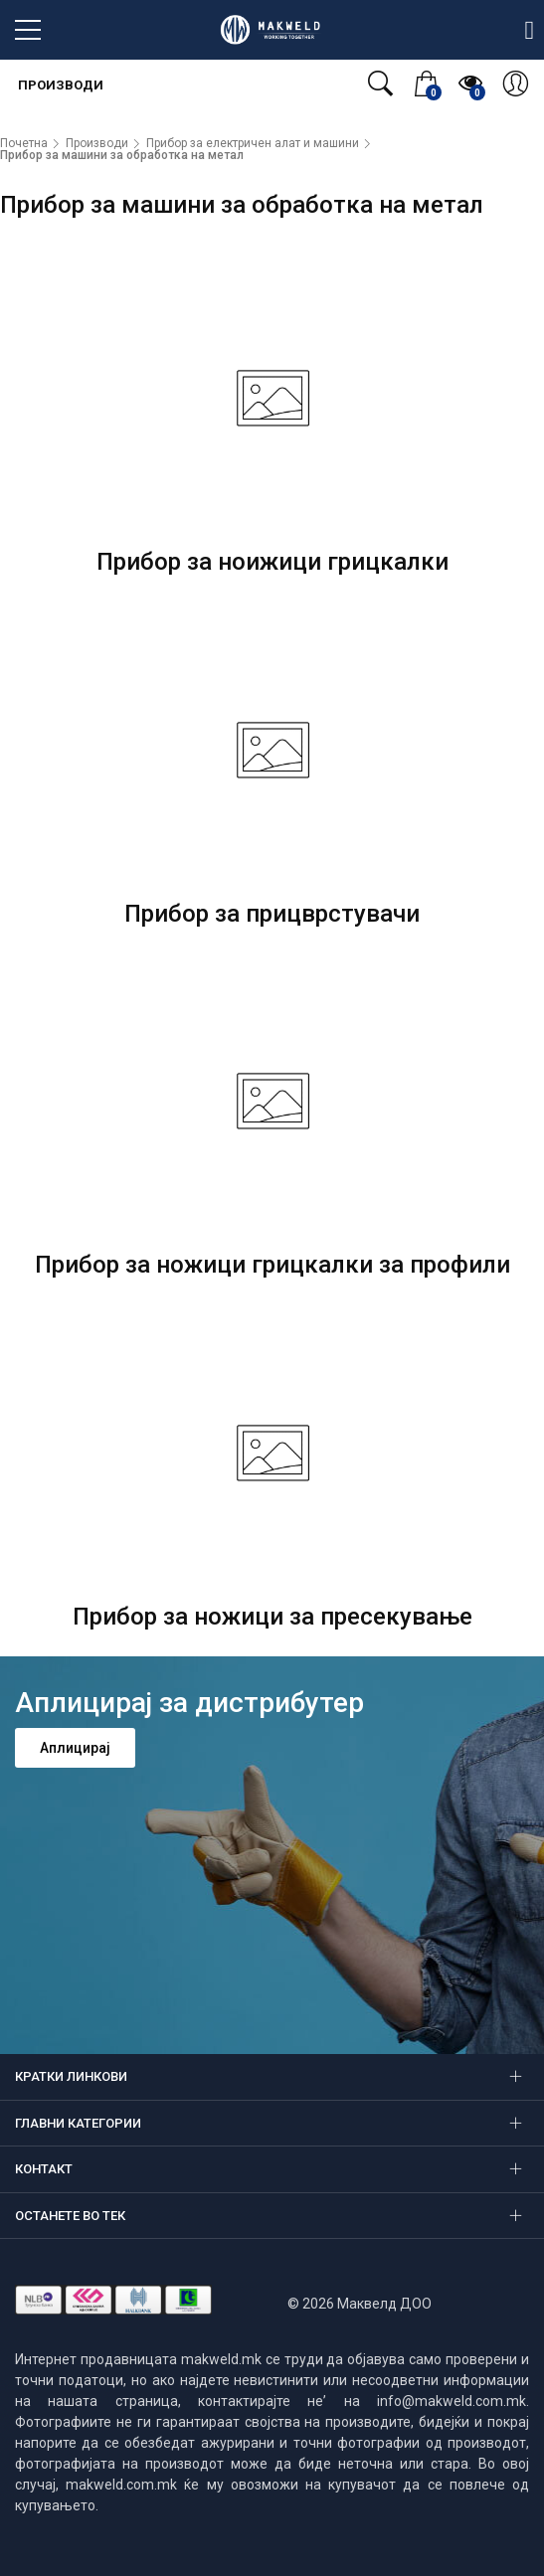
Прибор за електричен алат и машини (252, 143)
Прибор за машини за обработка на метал (122, 155)
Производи (59, 85)
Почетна (24, 143)
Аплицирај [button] (75, 1748)
